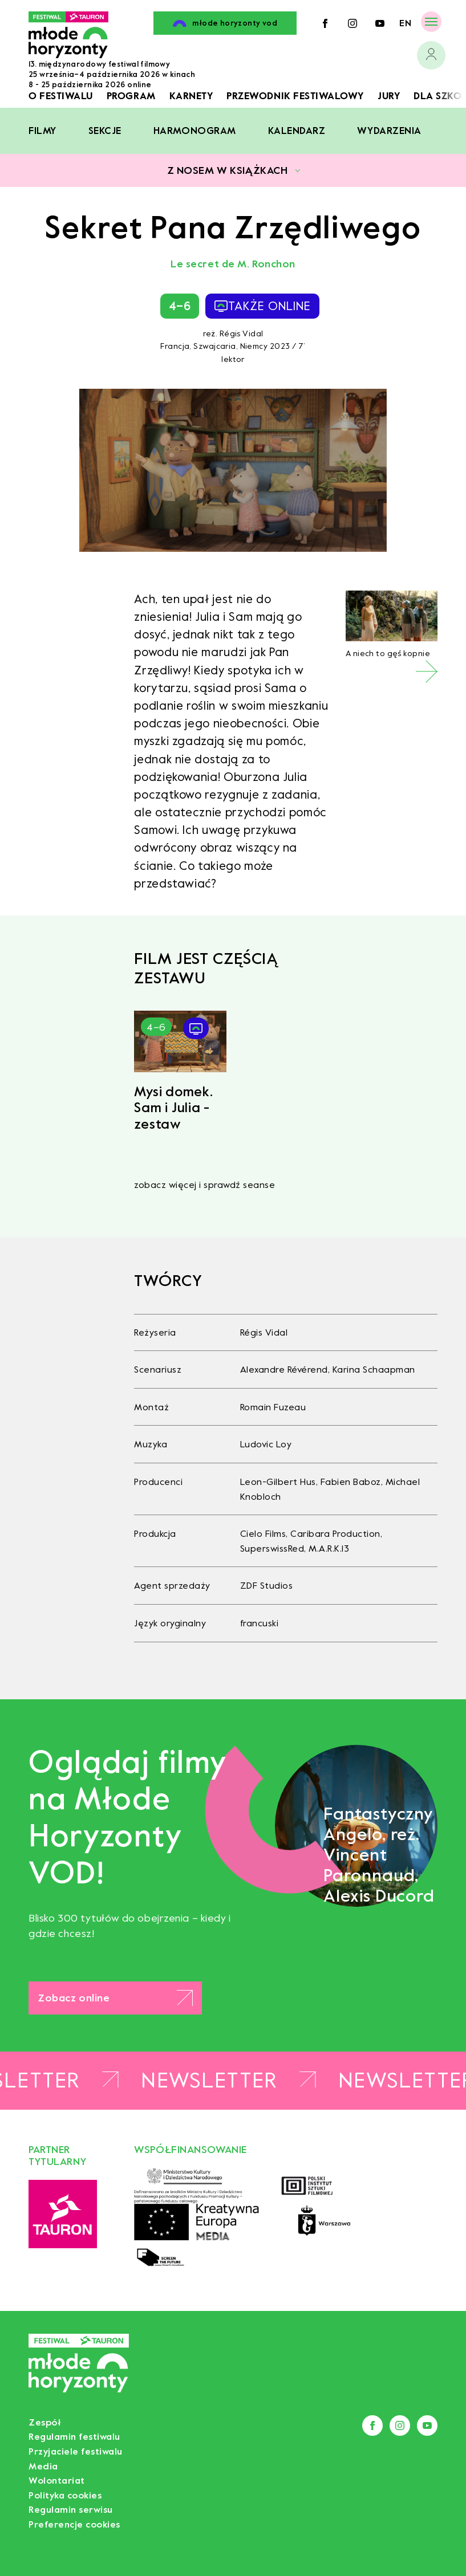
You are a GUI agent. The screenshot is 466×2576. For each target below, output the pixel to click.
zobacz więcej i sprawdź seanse (204, 1185)
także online (263, 306)
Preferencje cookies (74, 2524)
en (405, 23)
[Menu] (431, 21)
